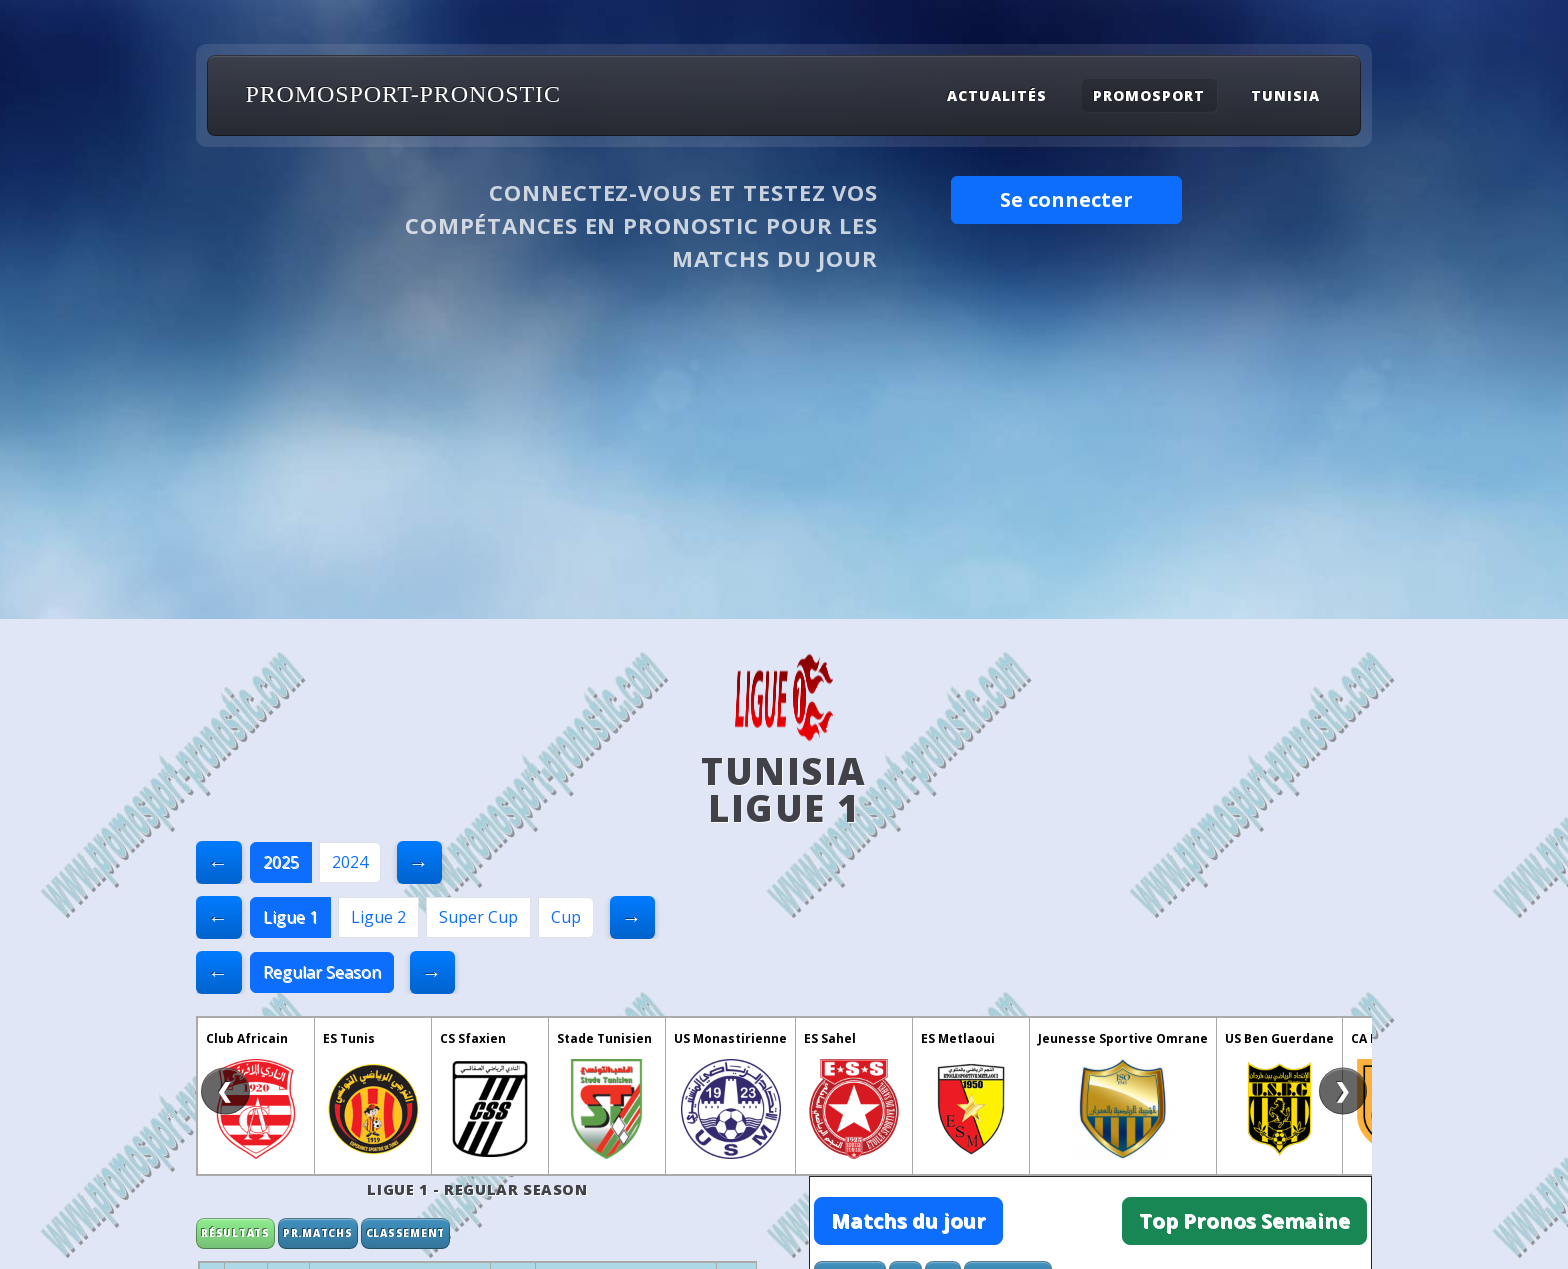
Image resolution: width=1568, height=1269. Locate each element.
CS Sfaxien (473, 1038)
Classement (406, 1233)
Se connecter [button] (1066, 199)
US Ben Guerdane (1279, 1038)
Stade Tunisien (604, 1038)
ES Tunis (349, 1038)
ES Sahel (830, 1038)
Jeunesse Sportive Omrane (1123, 1038)
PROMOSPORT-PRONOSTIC (403, 94)
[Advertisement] (784, 469)
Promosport (1149, 95)
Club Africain (247, 1038)
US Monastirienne (730, 1038)
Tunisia (1285, 95)
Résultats (235, 1233)
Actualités (997, 95)
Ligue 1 (290, 917)
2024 (350, 862)
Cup (566, 917)
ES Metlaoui (958, 1038)
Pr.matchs (318, 1233)
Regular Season (322, 972)
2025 (281, 862)
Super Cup (478, 917)
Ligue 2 (378, 917)
